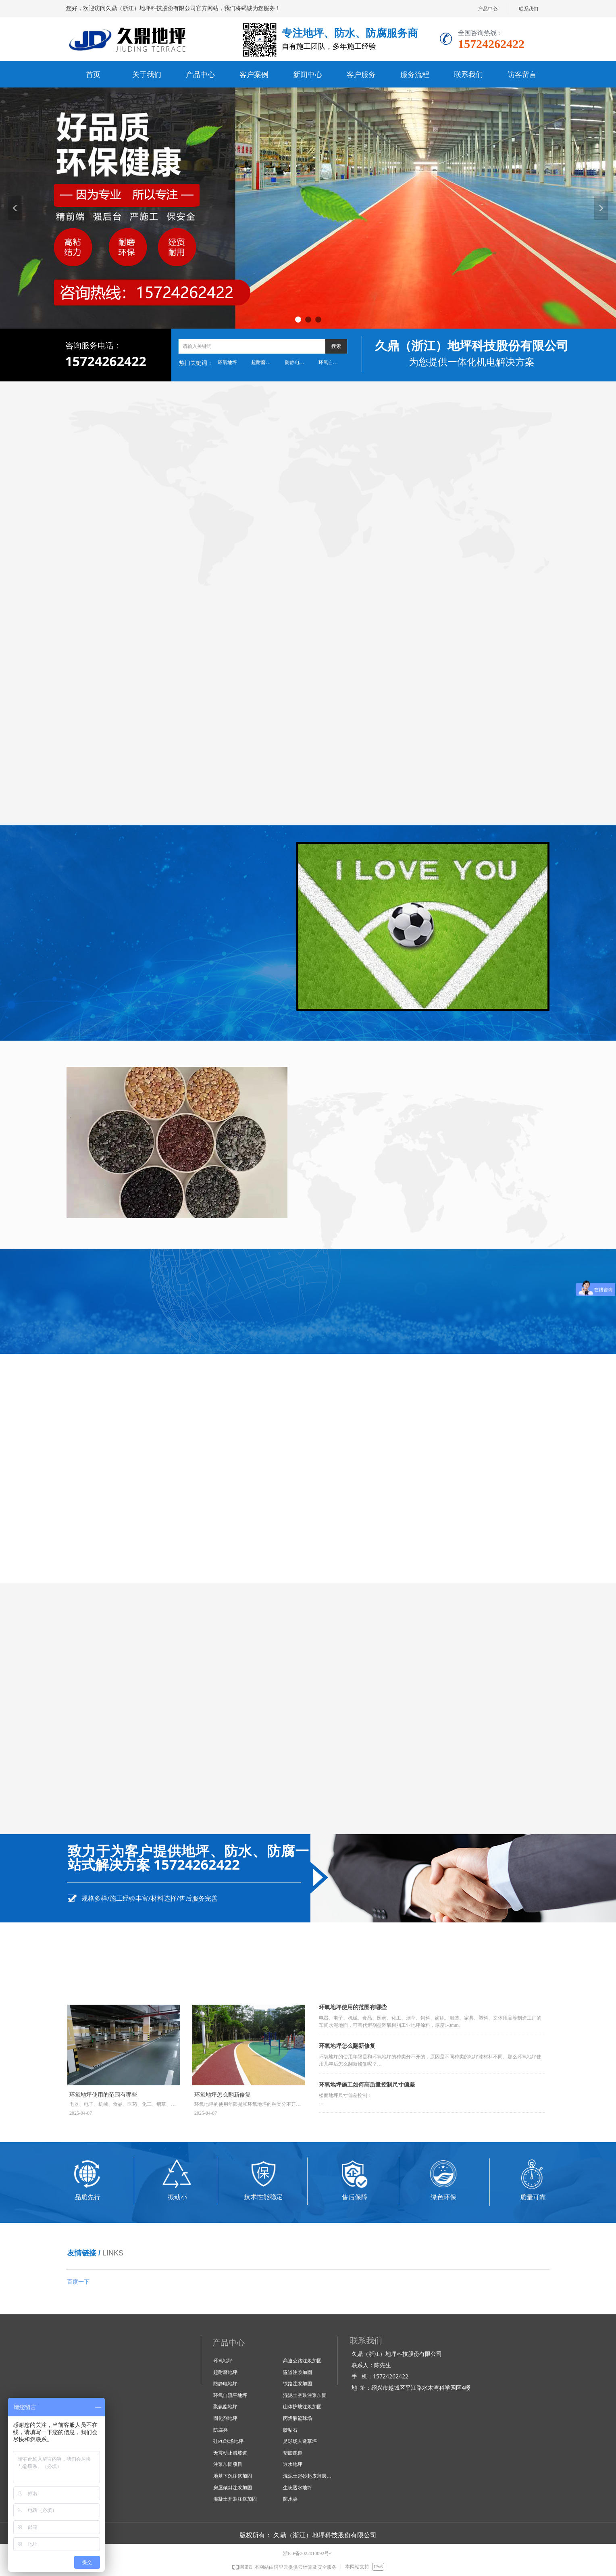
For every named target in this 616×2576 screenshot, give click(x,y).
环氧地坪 (227, 362)
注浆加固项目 (227, 2464)
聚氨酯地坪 (225, 2406)
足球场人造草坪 (300, 2441)
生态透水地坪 (297, 2488)
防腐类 (220, 2430)
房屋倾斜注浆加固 (232, 2488)
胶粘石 (290, 2430)
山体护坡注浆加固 (302, 2406)
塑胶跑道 (292, 2453)
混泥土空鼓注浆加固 (305, 2395)
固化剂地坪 (225, 2418)
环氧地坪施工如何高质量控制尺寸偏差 (367, 2085)
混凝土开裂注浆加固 (235, 2499)
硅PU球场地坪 (228, 2441)
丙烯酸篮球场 (297, 2418)
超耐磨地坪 (263, 362)
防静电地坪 (297, 362)
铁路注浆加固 (297, 2383)
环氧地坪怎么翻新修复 (347, 2046)
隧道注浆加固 (297, 2372)
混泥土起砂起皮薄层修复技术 (311, 2476)
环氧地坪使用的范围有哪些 (353, 2007)
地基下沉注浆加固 (232, 2476)
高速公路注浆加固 (302, 2361)
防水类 (290, 2499)
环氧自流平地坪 (332, 362)
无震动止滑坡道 (230, 2453)
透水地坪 (292, 2464)
